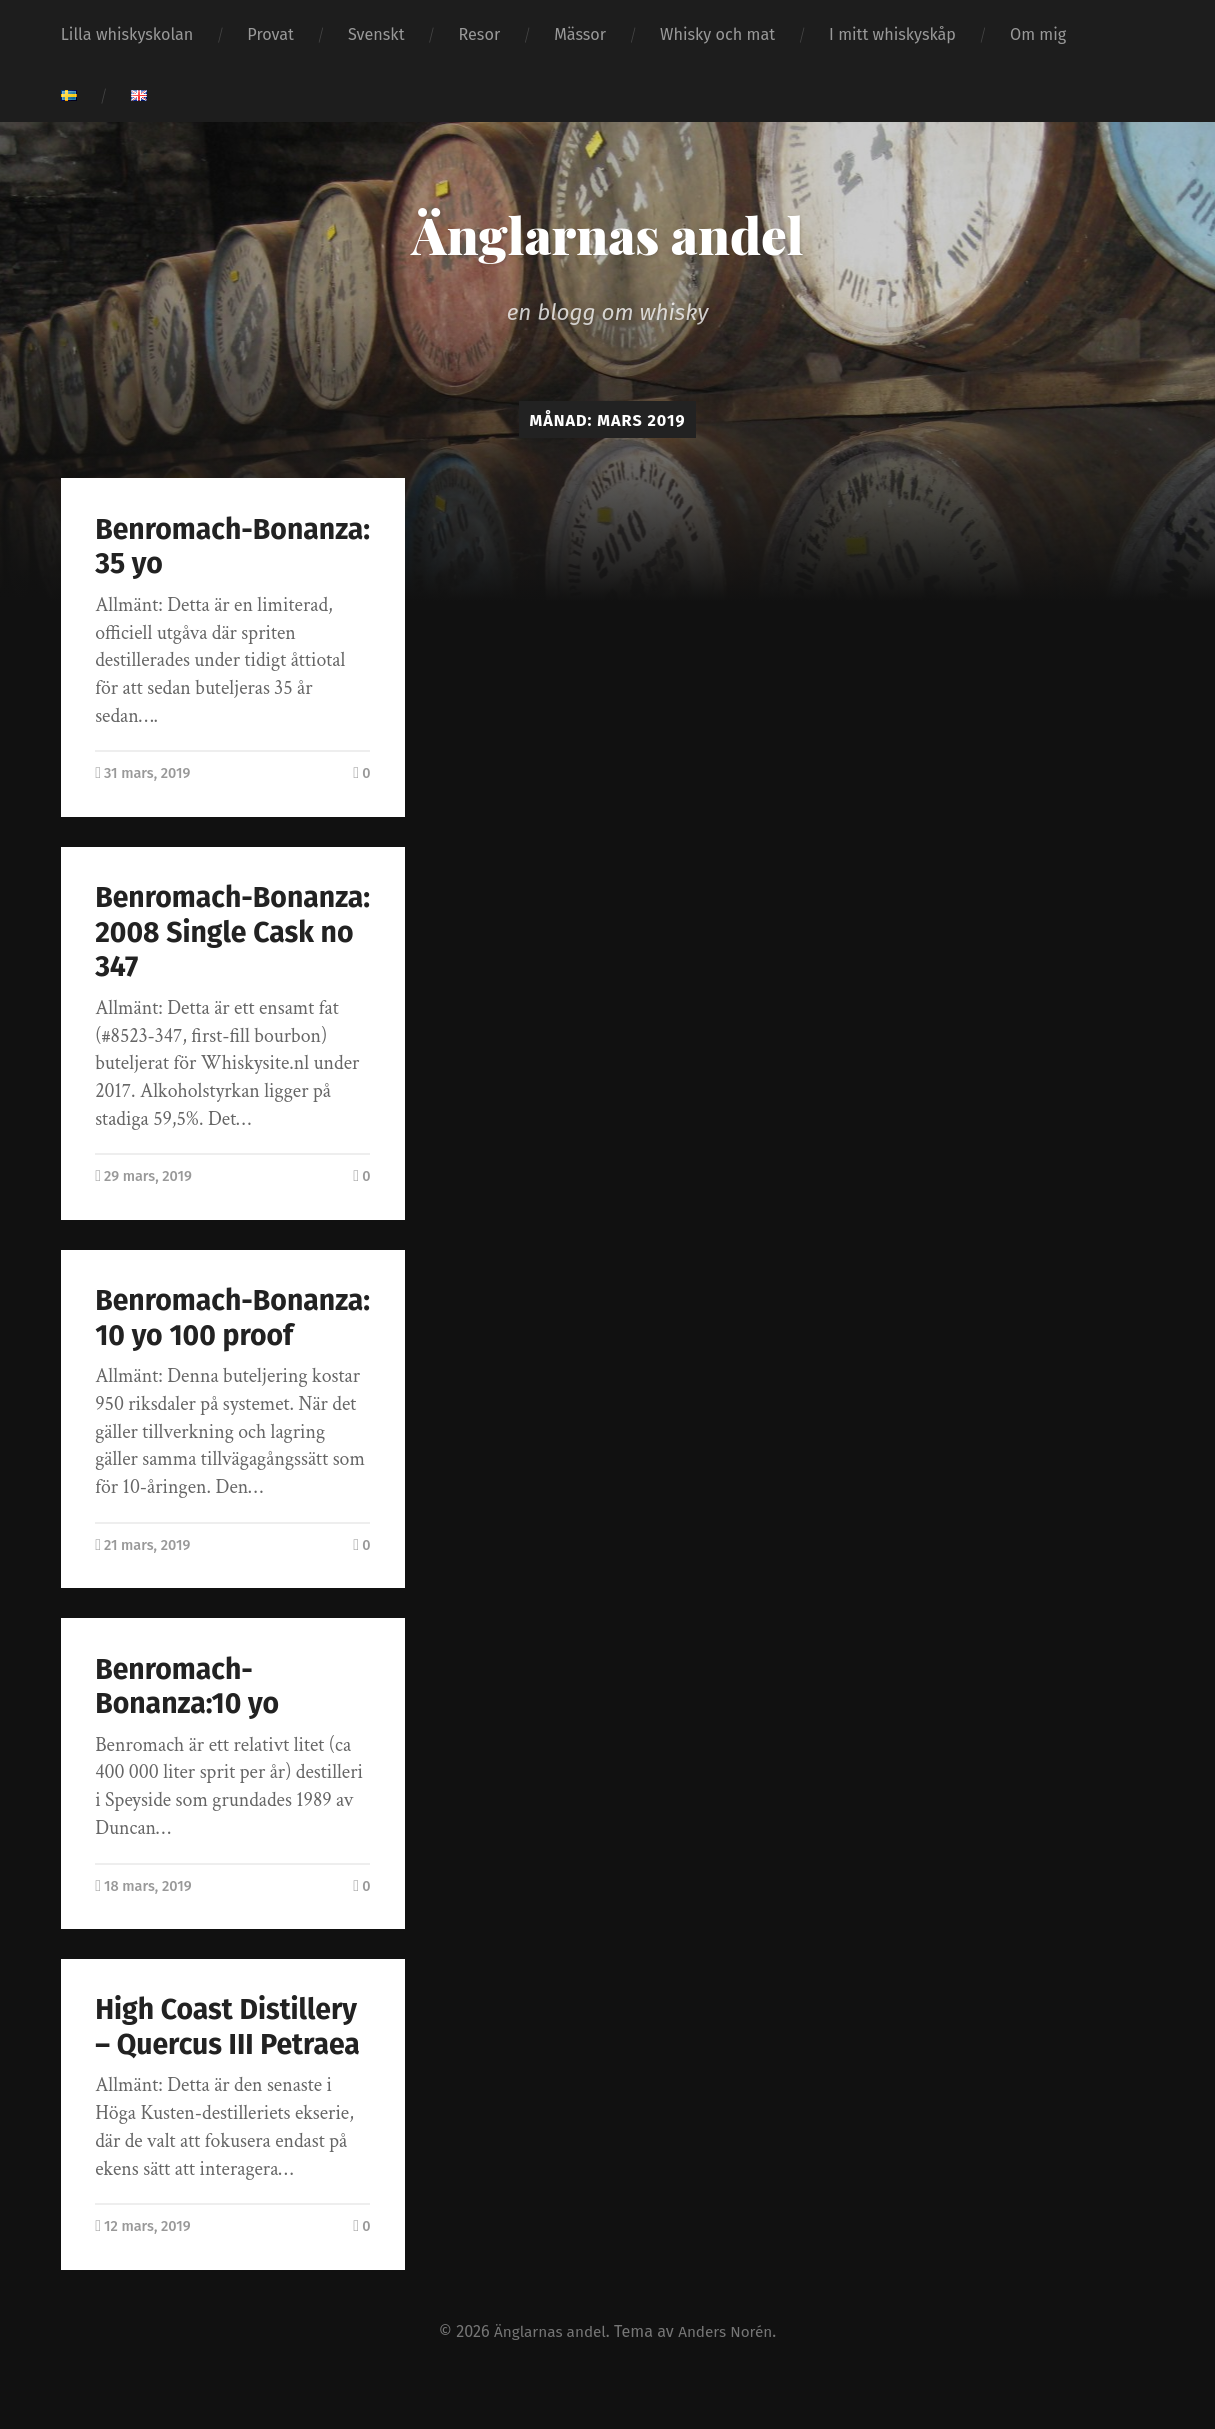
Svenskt (376, 34)
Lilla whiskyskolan (127, 34)
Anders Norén (729, 2365)
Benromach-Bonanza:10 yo (188, 1721)
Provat (270, 34)
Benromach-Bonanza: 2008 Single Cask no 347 (215, 932)
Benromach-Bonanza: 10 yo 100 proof (219, 1335)
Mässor (580, 34)
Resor (480, 34)
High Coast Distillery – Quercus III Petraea (229, 2062)
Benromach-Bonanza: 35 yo (192, 547)
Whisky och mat (717, 34)
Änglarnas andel (607, 233)
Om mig (1038, 34)
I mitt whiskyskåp (892, 34)
